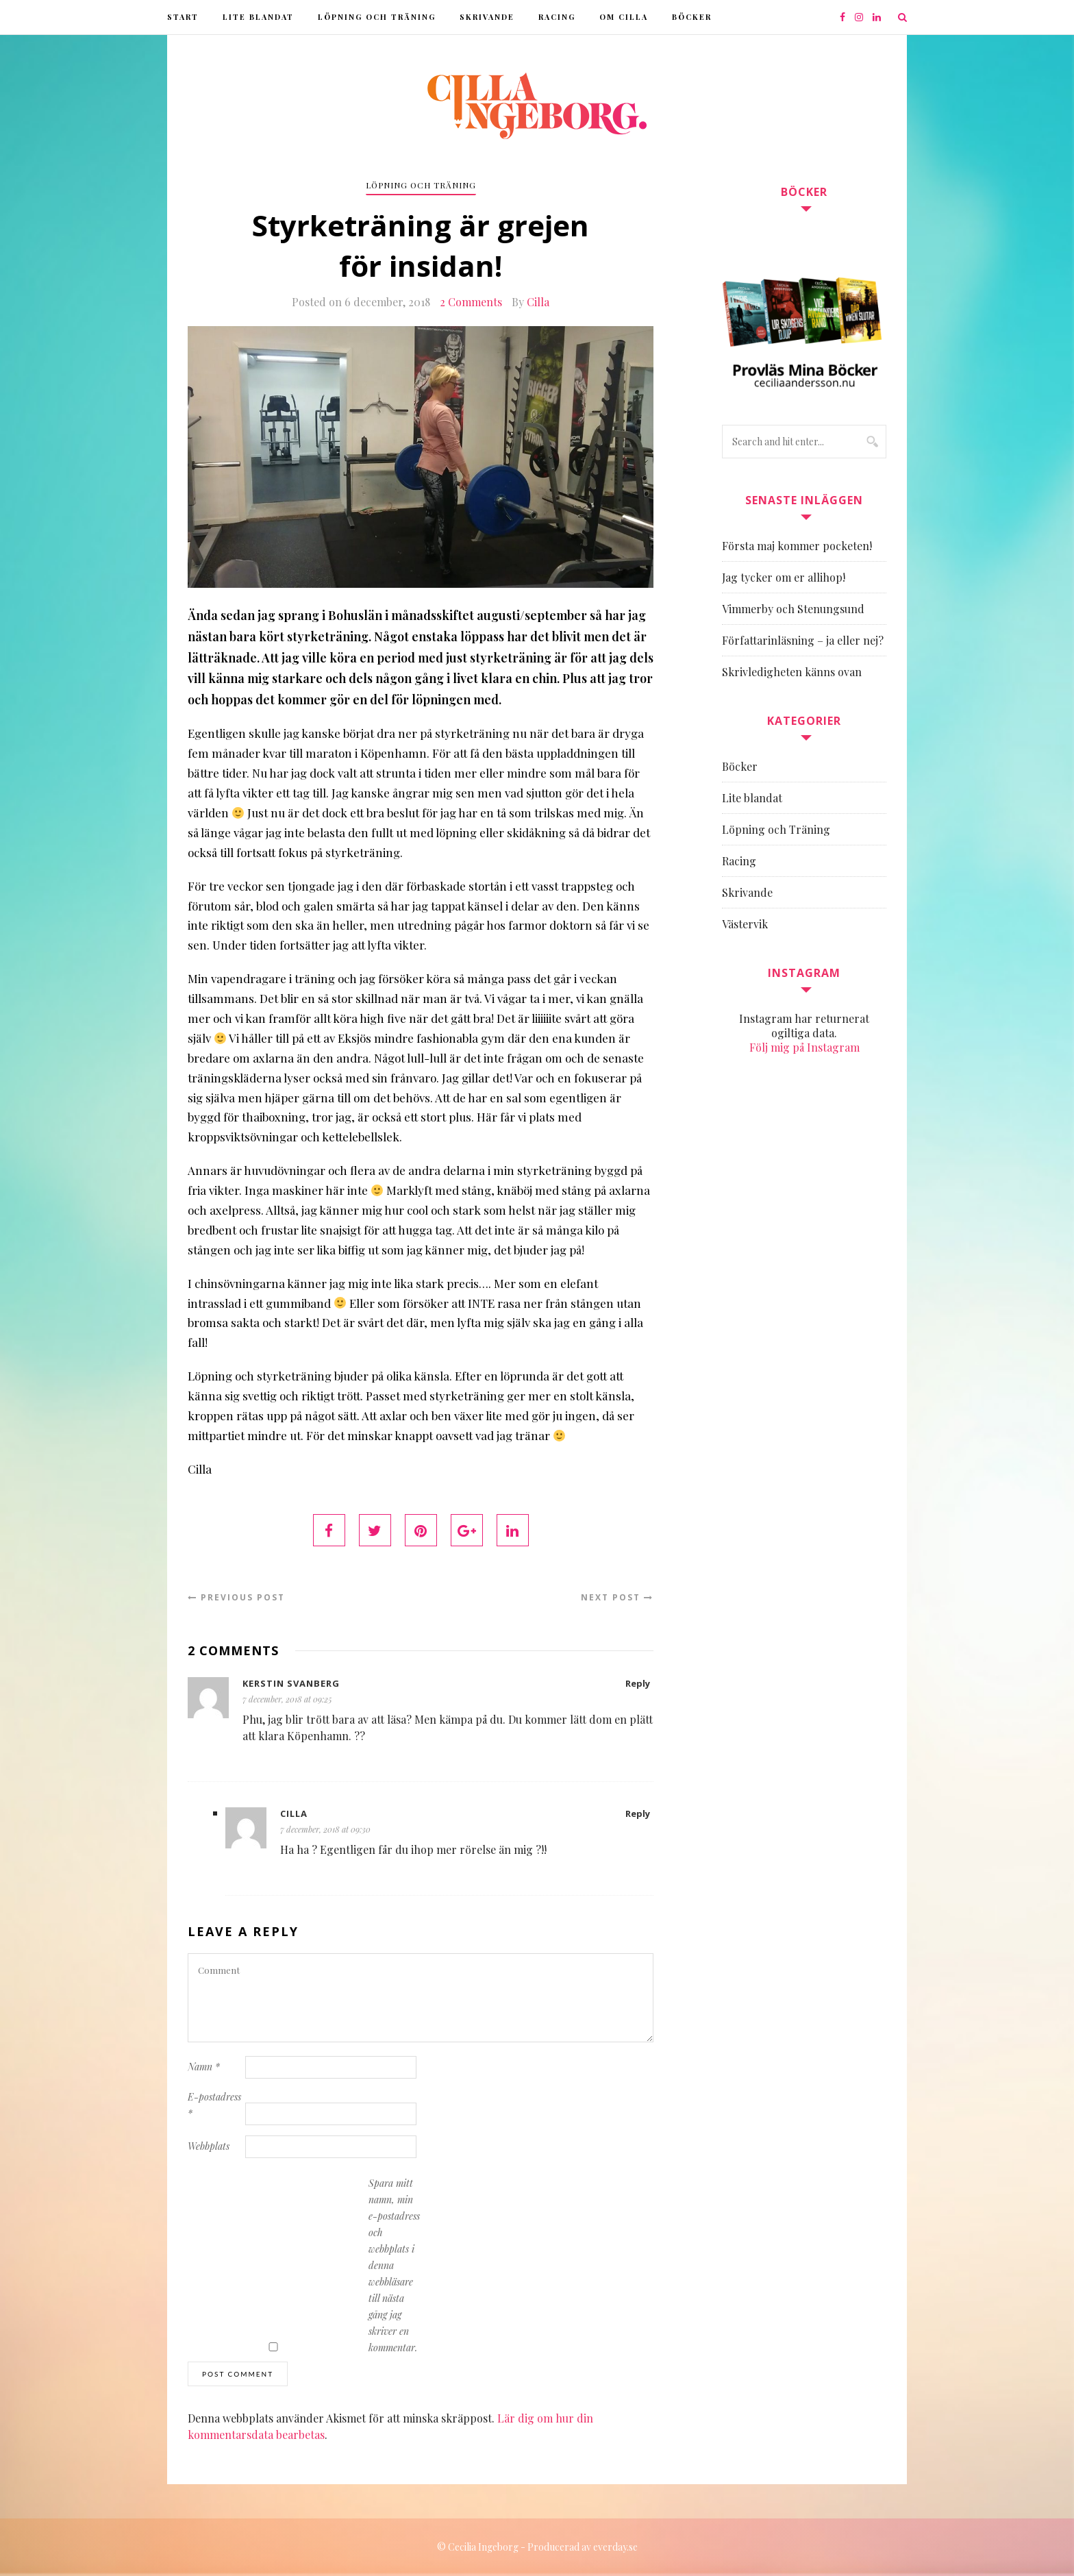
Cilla (538, 302)
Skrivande (487, 17)
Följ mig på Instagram (804, 1047)
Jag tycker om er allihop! (783, 577)
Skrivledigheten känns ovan (792, 672)
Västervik (745, 924)
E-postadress (214, 2105)
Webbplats (208, 2146)
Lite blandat (258, 17)
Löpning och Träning (377, 17)
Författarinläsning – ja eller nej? (803, 640)
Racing (556, 17)
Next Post (617, 1597)
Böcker (692, 17)
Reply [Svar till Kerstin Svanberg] (637, 1683)
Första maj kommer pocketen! (797, 545)
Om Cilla (623, 17)
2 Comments (471, 302)
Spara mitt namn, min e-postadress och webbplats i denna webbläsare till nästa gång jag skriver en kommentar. (394, 2265)
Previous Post (236, 1597)
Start (183, 17)
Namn (204, 2066)
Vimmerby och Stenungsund (793, 609)
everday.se (615, 2546)
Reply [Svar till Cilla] (637, 1813)
